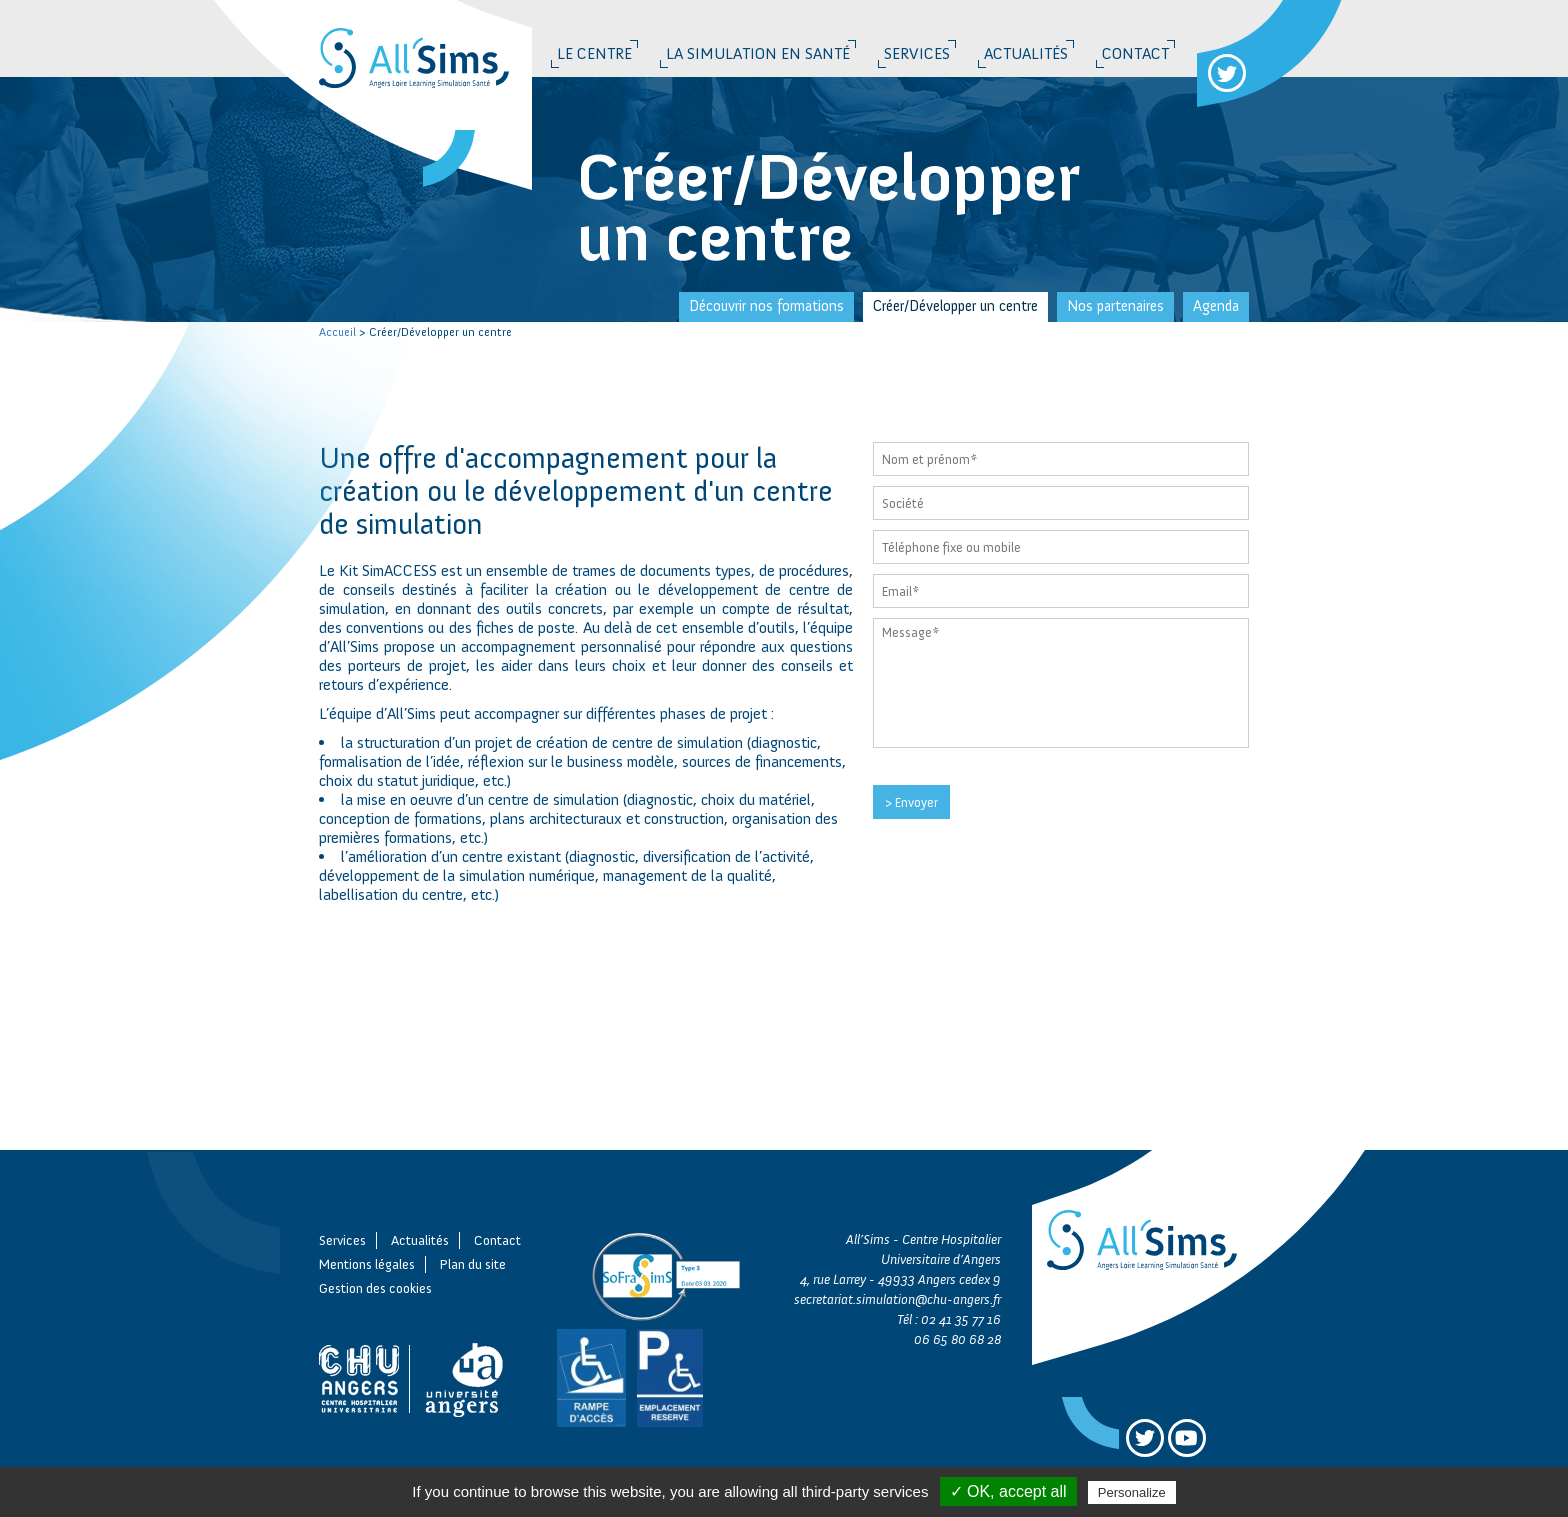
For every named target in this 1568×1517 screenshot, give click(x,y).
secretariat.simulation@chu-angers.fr (897, 1299)
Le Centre (594, 53)
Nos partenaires (1115, 306)
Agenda (1216, 306)
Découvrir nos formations (766, 306)
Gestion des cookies (375, 1288)
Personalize (1132, 1492)
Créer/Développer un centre (955, 306)
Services (917, 53)
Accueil (337, 332)
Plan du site (473, 1264)
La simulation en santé (758, 53)
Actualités (1026, 53)
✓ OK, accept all (1008, 1491)
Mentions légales (367, 1264)
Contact (1135, 53)
